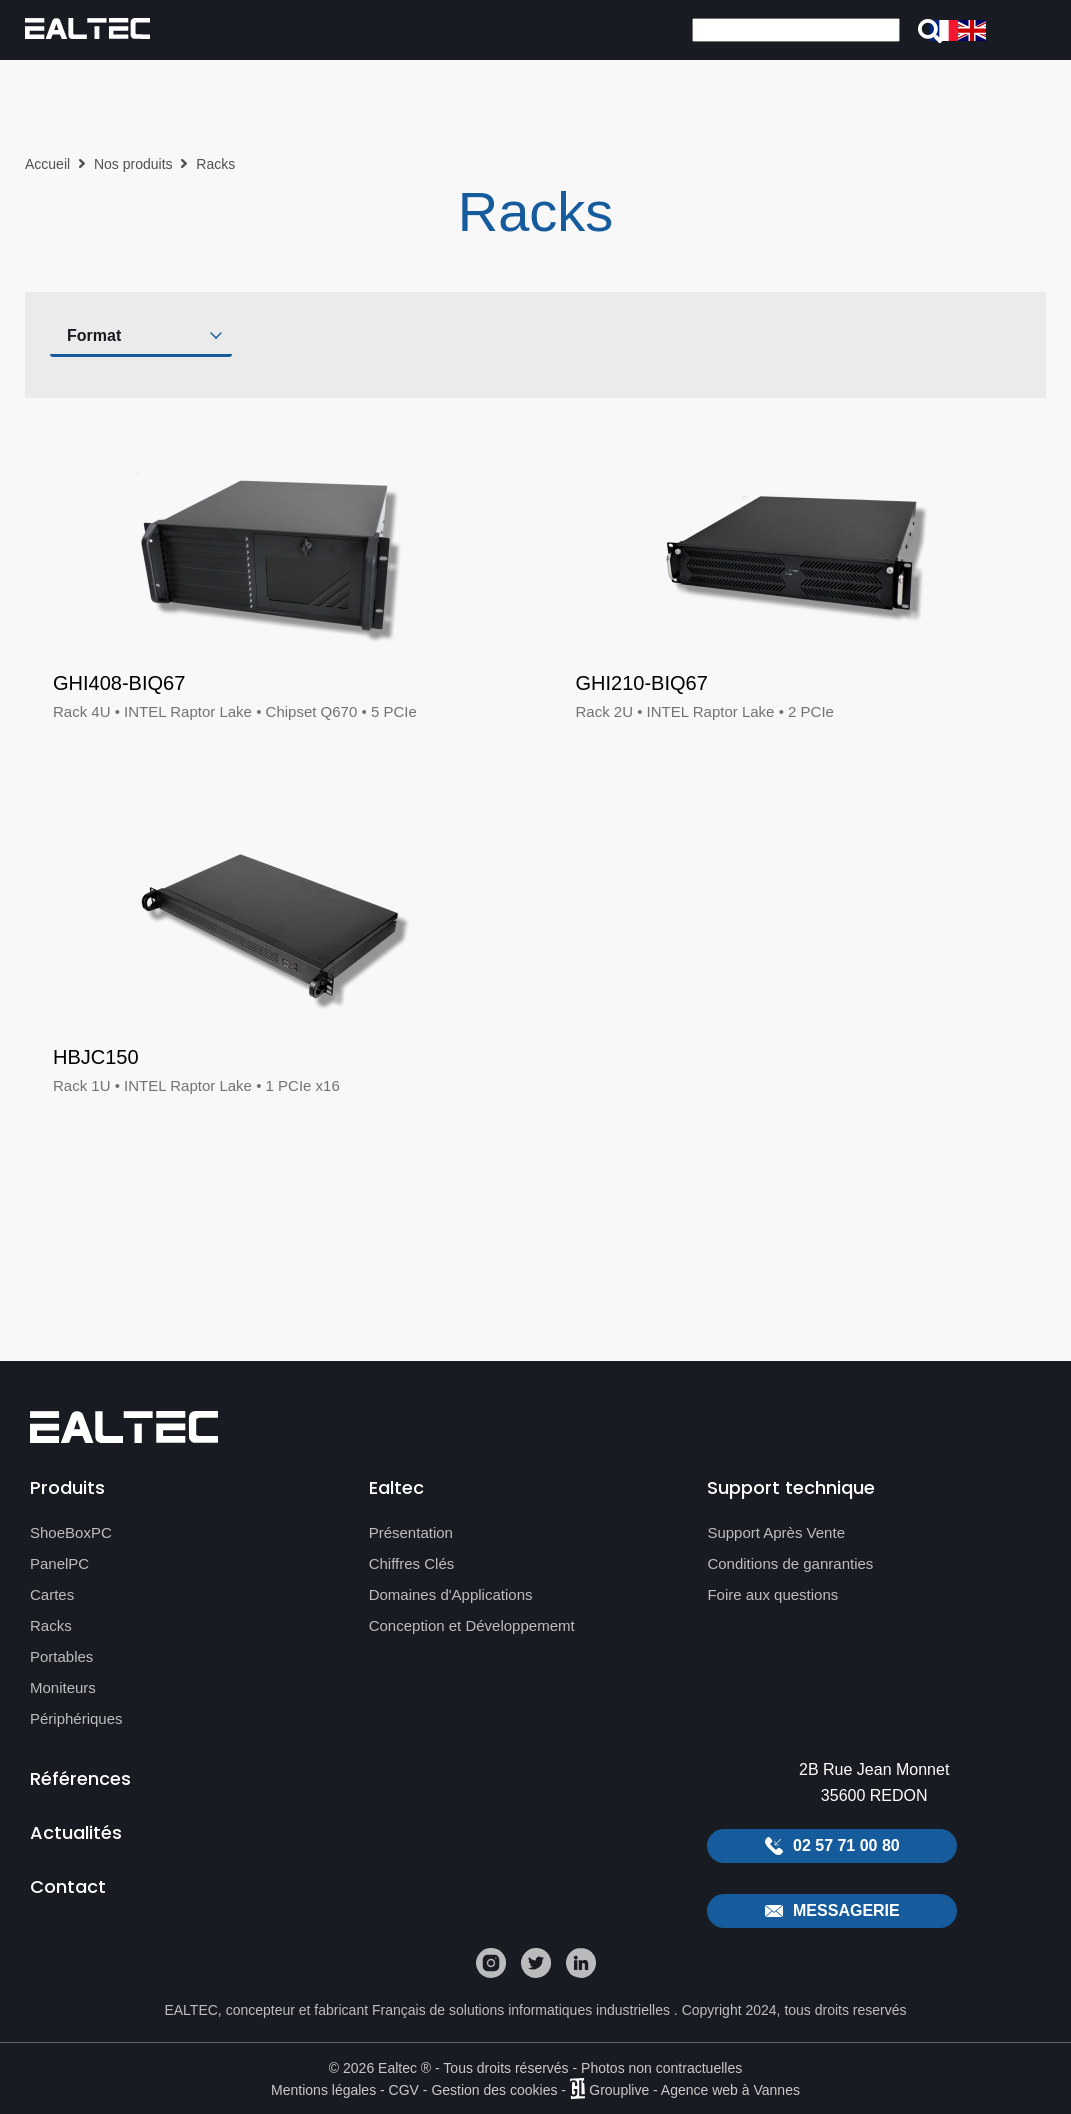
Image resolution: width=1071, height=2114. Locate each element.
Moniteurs (63, 1687)
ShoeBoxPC (71, 1532)
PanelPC (59, 1563)
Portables (61, 1656)
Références (80, 1778)
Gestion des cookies (494, 2089)
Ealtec (396, 1487)
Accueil (47, 164)
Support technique (791, 1487)
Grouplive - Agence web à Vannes (694, 2089)
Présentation (411, 1532)
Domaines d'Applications (451, 1594)
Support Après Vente (776, 1532)
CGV (404, 2089)
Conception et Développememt (472, 1625)
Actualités (76, 1832)
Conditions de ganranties (790, 1563)
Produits (67, 1487)
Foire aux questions (772, 1594)
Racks (51, 1625)
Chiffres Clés (412, 1563)
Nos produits (133, 164)
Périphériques (76, 1718)
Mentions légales (323, 2089)
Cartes (52, 1594)
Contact (68, 1886)
